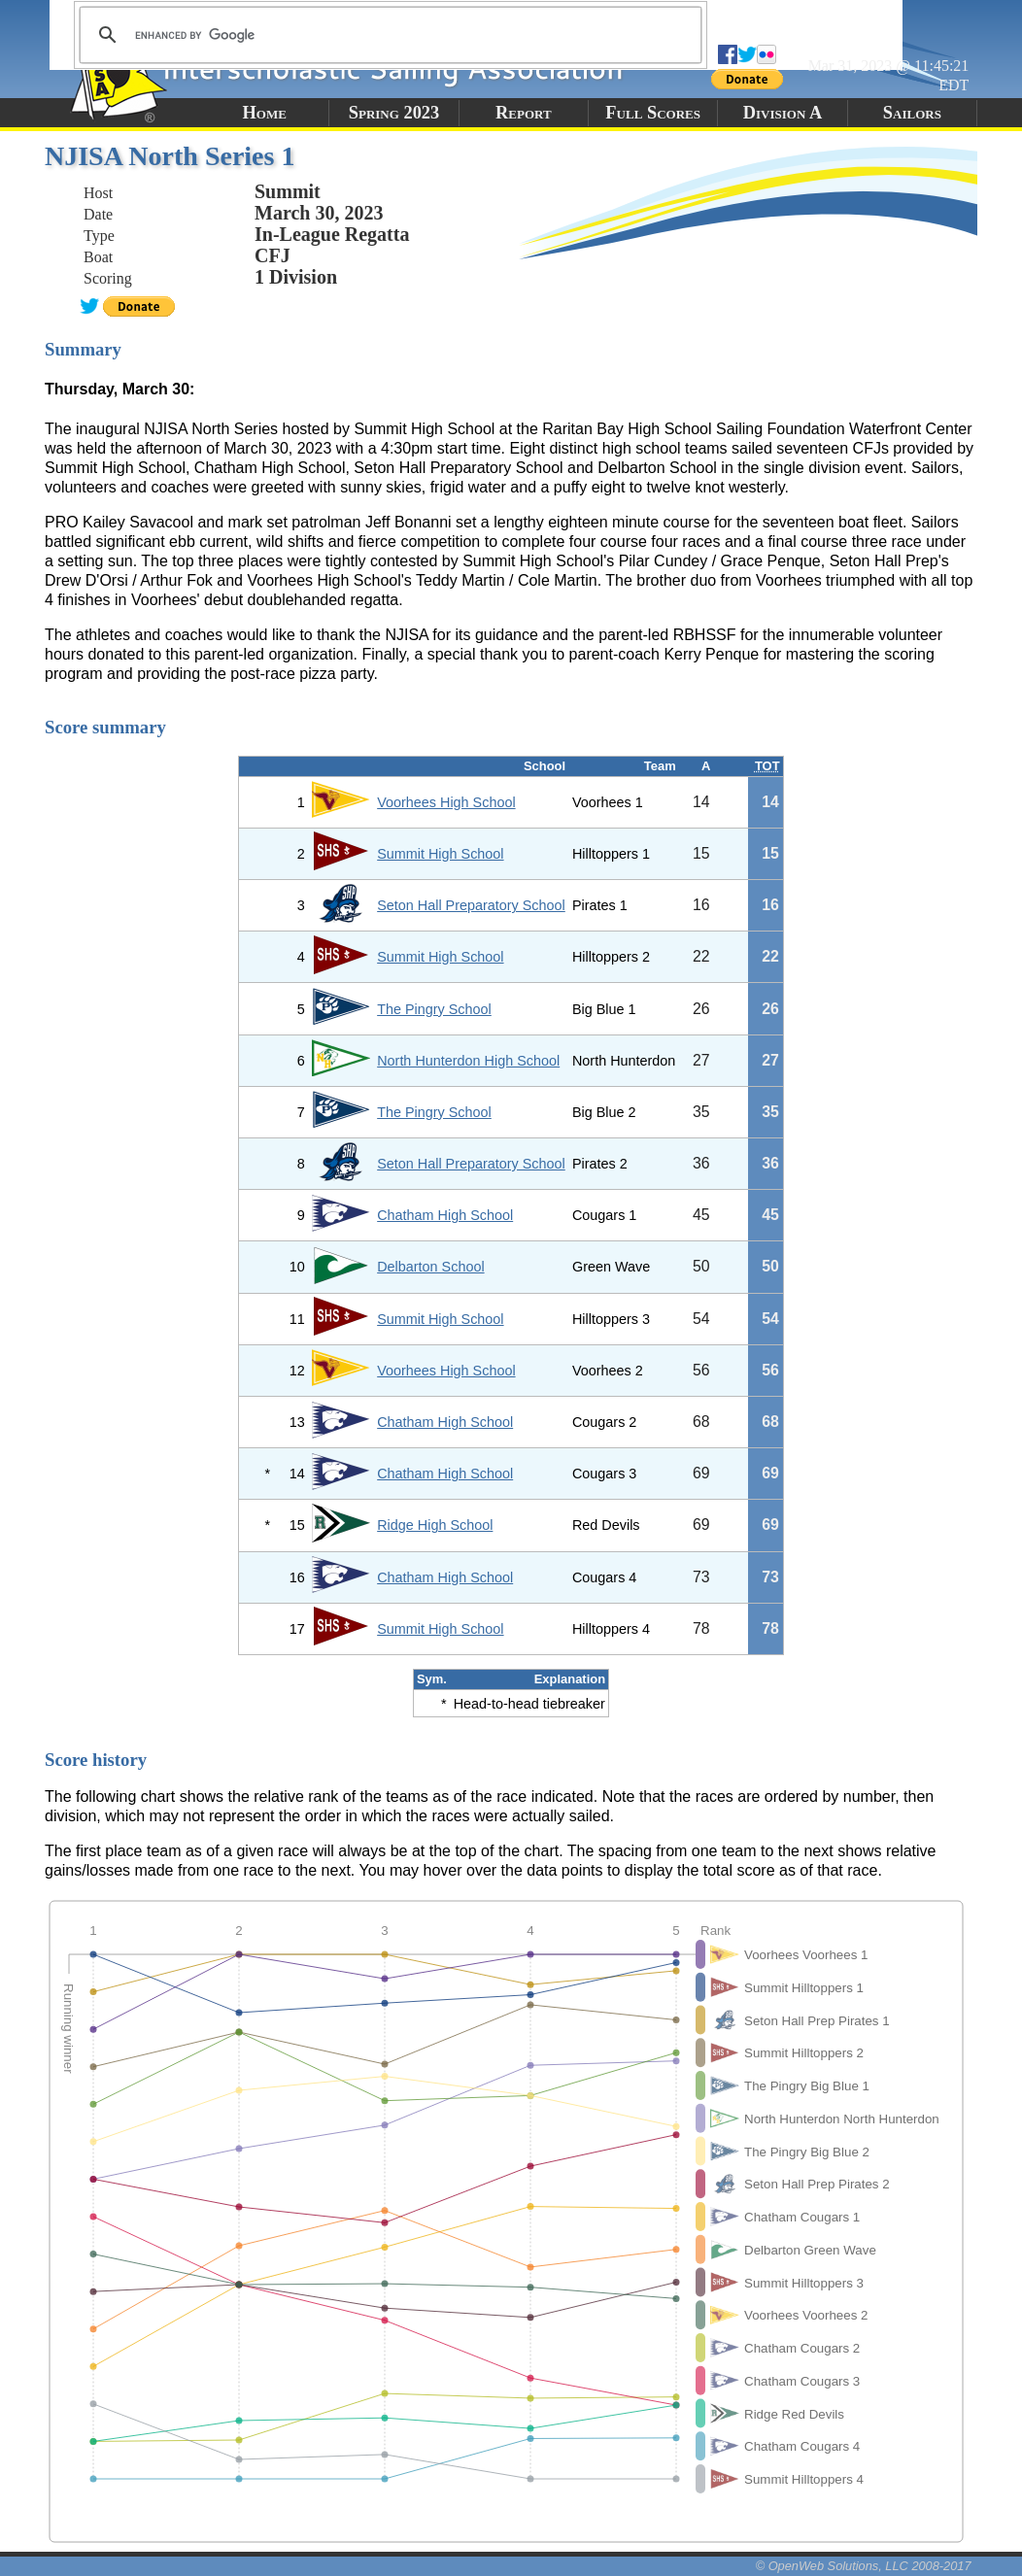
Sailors (912, 112)
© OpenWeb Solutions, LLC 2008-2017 (863, 2566)
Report (523, 112)
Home (264, 112)
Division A (782, 112)
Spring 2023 (394, 112)
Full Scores (652, 112)
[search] (387, 35)
